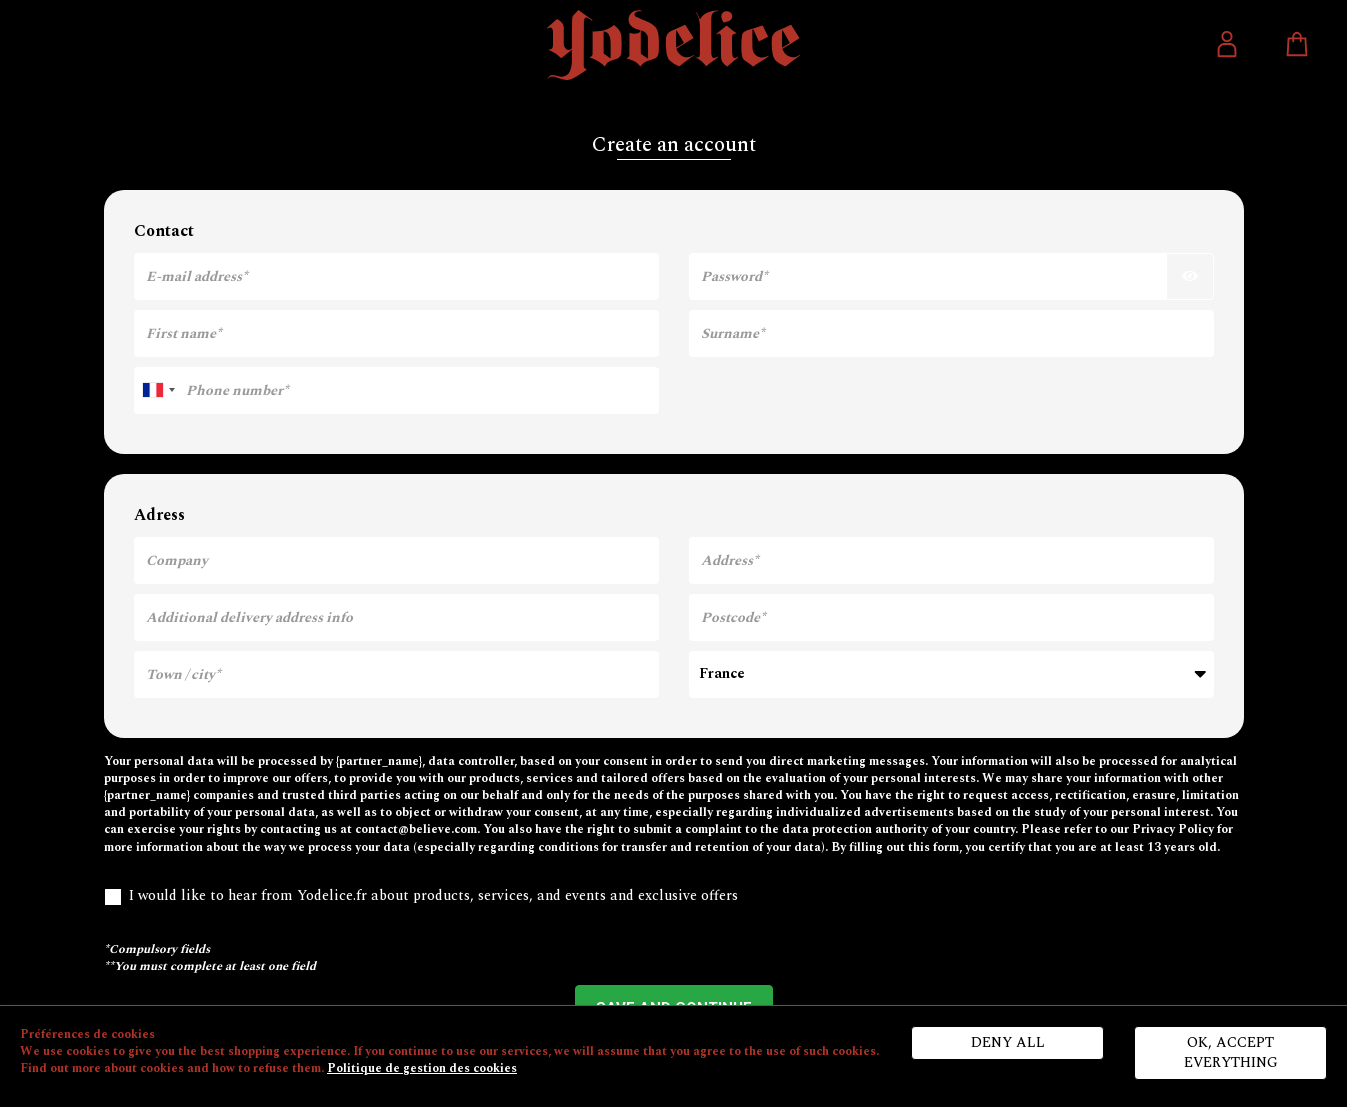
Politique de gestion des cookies (422, 1068)
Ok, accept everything (1231, 1052)
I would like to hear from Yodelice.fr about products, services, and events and (421, 896)
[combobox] (158, 390)
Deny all (1008, 1042)
